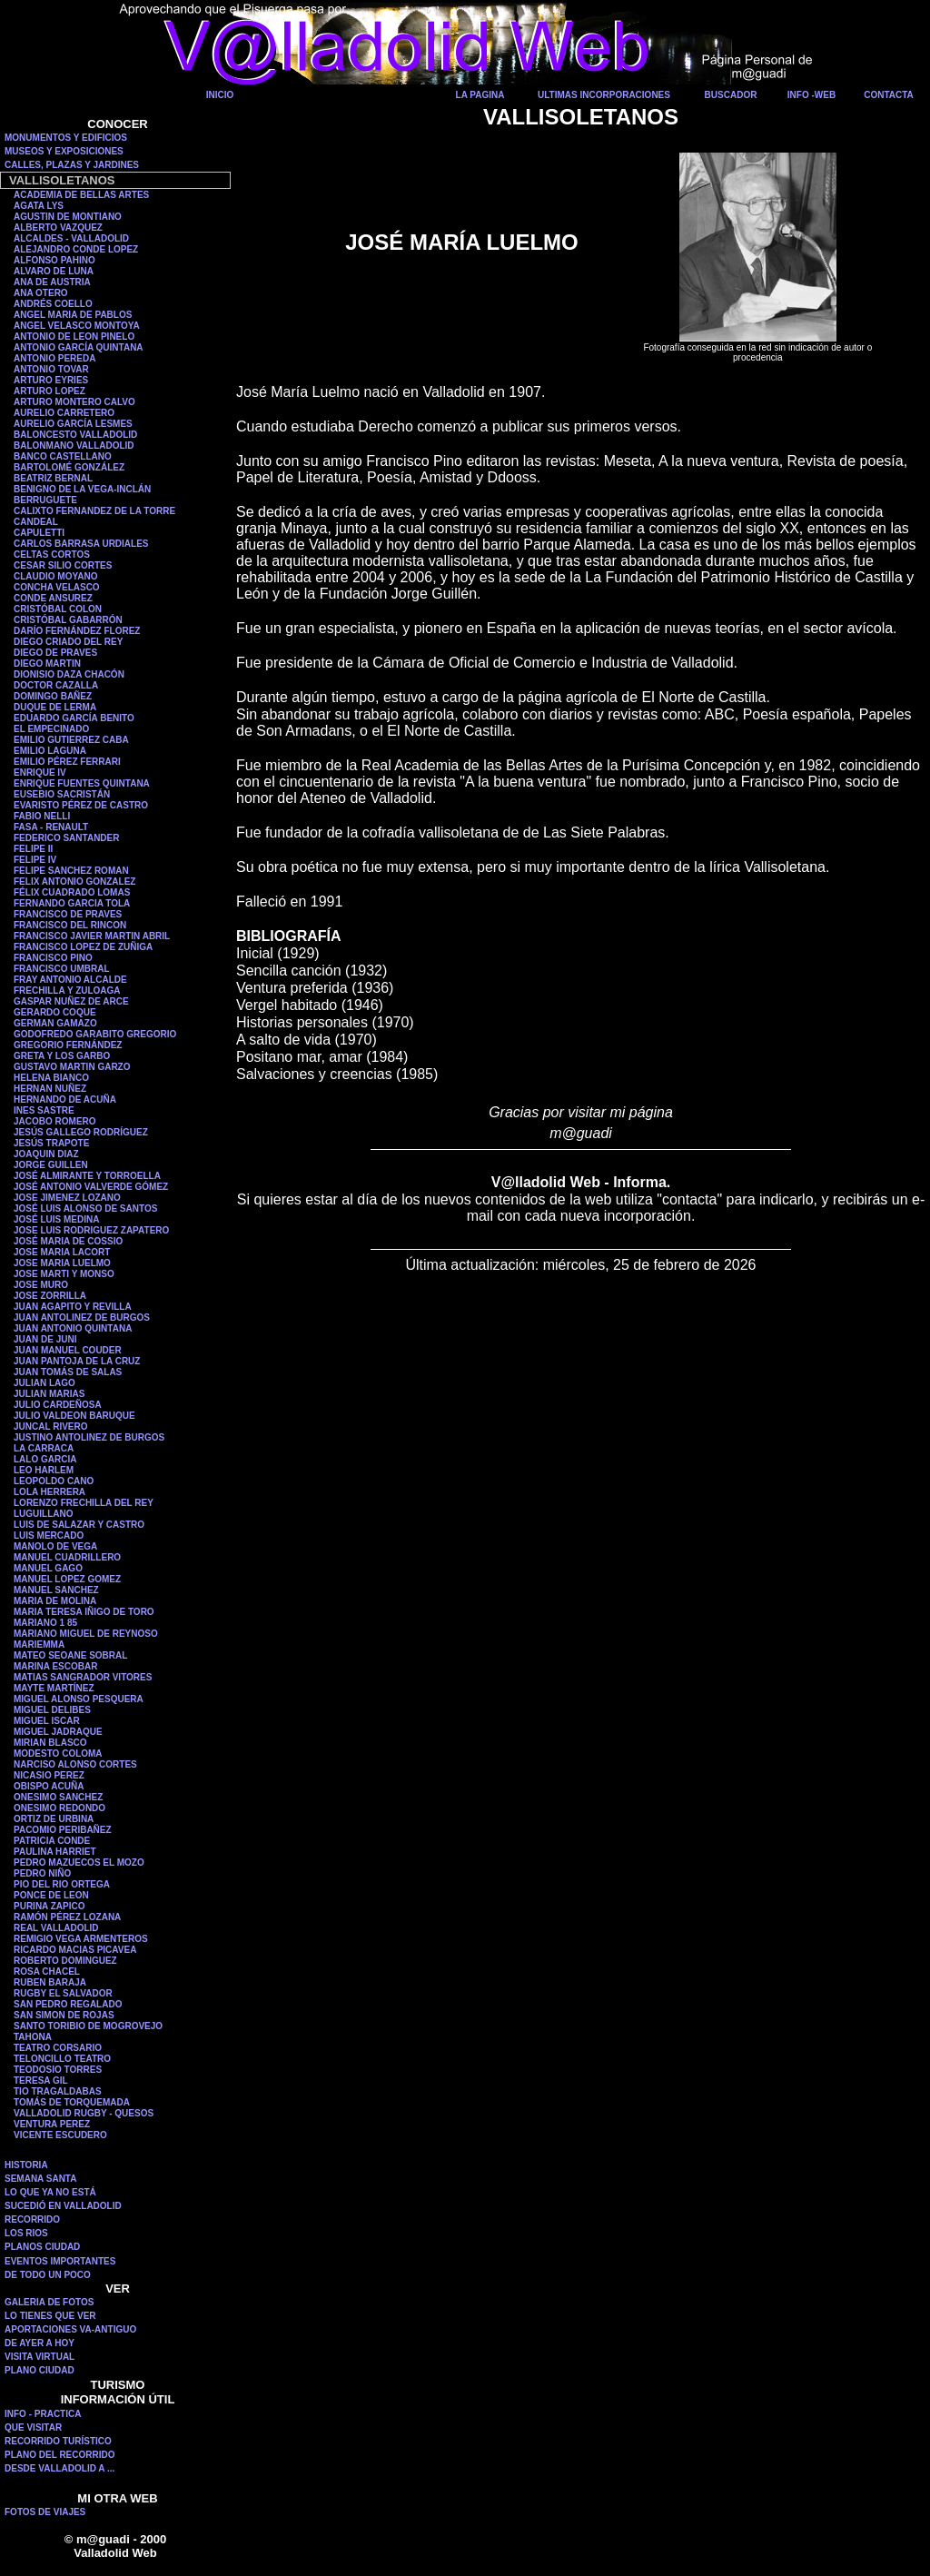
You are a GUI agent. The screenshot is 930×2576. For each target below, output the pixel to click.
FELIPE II (33, 849)
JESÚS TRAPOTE (51, 1143)
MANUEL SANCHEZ (56, 1590)
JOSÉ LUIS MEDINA (56, 1219)
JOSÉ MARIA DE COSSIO (68, 1241)
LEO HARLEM (44, 1470)
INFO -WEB (811, 95)
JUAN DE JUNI (45, 1339)
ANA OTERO (41, 293)
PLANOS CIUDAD (42, 2247)
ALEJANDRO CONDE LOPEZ (76, 249)
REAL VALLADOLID (56, 1928)
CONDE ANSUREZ (53, 598)
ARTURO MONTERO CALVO (74, 402)
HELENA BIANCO (51, 1078)
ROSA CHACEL (47, 1972)
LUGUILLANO (44, 1514)
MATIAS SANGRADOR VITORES (83, 1677)
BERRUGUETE (45, 500)
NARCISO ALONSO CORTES (75, 1764)
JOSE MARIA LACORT (62, 1252)
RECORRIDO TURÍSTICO (58, 2441)
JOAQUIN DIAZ (46, 1154)
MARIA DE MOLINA (55, 1601)
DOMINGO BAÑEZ (53, 696)
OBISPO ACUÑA (49, 1786)
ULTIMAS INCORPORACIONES (604, 95)
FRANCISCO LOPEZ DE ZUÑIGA (83, 947)
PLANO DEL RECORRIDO (60, 2455)
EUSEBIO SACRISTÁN (62, 794)
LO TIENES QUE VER (50, 2316)
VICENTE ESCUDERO (60, 2135)
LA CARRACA (44, 1448)
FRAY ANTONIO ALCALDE (70, 980)
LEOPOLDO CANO (54, 1481)
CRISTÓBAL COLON (58, 609)
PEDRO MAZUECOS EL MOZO (79, 1863)
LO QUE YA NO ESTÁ (50, 2192)
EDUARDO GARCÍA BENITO (74, 718)
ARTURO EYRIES (51, 380)
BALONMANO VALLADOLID (74, 446)
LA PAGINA (480, 95)
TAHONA (33, 2037)
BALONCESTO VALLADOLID (75, 435)
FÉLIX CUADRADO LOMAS (72, 892)
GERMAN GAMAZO (55, 1023)
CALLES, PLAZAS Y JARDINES (72, 165)
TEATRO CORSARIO (58, 2048)
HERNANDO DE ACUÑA (65, 1100)
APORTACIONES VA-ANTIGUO (70, 2329)
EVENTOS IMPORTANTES (60, 2261)
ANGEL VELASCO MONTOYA (77, 326)
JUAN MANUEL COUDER (68, 1350)
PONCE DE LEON (51, 1895)
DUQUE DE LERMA (55, 707)
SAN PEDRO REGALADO (68, 2004)
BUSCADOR (731, 95)
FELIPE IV (35, 860)
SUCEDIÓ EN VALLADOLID (63, 2206)
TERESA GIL (41, 2081)
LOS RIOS (26, 2233)
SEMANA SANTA (40, 2179)
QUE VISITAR (33, 2427)
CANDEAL (36, 522)
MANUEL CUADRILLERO (67, 1557)
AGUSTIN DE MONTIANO (68, 217)
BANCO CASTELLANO (63, 456)
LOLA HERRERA (49, 1492)
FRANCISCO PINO (53, 958)
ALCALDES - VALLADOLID (71, 238)
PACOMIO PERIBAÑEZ (63, 1830)
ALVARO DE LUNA (54, 271)
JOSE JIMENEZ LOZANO (67, 1198)
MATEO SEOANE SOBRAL (70, 1655)
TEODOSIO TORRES (58, 2070)
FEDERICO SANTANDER (66, 838)
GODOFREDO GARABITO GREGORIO (95, 1034)
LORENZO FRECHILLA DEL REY (83, 1503)
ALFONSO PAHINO (54, 260)
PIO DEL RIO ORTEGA (62, 1884)
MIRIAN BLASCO (50, 1743)
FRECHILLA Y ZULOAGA (67, 991)
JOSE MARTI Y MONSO (64, 1274)
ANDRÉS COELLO (53, 304)
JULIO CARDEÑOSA (58, 1405)
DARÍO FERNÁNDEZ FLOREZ (77, 631)
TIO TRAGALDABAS (58, 2091)
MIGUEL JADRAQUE (58, 1732)
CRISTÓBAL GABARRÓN (68, 620)
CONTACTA (889, 95)
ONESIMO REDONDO (59, 1808)
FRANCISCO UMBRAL (62, 969)
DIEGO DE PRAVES (55, 653)
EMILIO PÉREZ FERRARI (67, 762)
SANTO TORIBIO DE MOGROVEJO (88, 2026)
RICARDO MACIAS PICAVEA (75, 1950)
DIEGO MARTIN (47, 664)
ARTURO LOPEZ (49, 391)
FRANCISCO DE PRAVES (68, 914)
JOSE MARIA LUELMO (62, 1263)
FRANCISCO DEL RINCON (70, 925)
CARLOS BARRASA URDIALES (81, 544)
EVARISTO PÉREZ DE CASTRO (81, 805)
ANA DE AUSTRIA (52, 282)
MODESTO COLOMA (58, 1754)
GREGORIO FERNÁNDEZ (68, 1045)
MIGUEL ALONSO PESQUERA (78, 1699)
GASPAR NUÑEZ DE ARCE (71, 1001)
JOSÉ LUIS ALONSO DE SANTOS (85, 1209)
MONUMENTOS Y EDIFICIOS (66, 138)
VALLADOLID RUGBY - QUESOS (83, 2113)
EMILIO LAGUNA (50, 751)
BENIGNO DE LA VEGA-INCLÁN (82, 489)
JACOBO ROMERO (55, 1121)
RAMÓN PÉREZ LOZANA (67, 1917)
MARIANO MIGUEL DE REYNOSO (86, 1634)
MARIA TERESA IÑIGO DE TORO (84, 1612)
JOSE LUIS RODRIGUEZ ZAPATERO (91, 1230)
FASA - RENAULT (51, 827)
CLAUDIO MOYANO (55, 576)
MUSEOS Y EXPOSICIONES (64, 151)
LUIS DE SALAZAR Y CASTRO (79, 1525)
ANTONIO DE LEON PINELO (74, 337)
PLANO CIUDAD (39, 2370)
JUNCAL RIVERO (51, 1427)
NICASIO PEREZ (49, 1775)
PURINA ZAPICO (49, 1906)
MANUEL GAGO (48, 1568)
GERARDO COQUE (55, 1012)
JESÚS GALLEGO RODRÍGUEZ (81, 1132)
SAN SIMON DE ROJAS (64, 2015)
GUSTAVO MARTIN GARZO (72, 1067)
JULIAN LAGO (44, 1383)
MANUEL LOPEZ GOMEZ (67, 1579)
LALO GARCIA (45, 1459)
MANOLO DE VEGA (55, 1546)
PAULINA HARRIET (55, 1852)
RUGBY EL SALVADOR (63, 1993)
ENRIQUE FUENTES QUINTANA (82, 783)
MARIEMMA (39, 1645)
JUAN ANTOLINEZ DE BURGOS (82, 1318)
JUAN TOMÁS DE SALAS (68, 1372)
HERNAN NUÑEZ (50, 1089)
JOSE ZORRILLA (50, 1296)
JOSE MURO (41, 1285)
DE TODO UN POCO (48, 2275)
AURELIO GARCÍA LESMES (73, 424)
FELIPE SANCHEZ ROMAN (71, 871)
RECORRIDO (32, 2219)
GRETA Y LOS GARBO (62, 1056)
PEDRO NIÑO (42, 1873)
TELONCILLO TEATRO (62, 2059)
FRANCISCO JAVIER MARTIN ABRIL (92, 936)
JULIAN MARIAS (49, 1394)
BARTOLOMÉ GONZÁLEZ (69, 467)
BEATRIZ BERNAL (53, 478)
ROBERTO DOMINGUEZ (65, 1961)
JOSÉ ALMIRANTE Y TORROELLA (87, 1176)
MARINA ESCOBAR (55, 1666)
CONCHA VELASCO (57, 587)
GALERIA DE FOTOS (49, 2302)
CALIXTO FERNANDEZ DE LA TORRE (94, 511)
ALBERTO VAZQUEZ (58, 228)
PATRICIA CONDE (52, 1841)
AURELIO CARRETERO (64, 413)
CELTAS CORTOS (52, 555)
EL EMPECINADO (51, 729)
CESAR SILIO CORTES (63, 565)
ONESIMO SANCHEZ (58, 1797)
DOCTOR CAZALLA (56, 685)
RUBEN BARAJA (50, 1982)
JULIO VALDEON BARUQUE (74, 1416)
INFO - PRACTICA (43, 2414)
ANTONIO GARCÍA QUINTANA (78, 347)
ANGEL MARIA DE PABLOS (73, 315)
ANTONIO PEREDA (54, 358)
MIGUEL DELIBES (52, 1710)
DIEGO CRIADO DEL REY (68, 642)
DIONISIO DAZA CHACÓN (69, 674)
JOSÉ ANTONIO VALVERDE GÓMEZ (91, 1187)
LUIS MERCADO (49, 1536)
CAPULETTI (39, 533)
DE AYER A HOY (39, 2343)
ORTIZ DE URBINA (54, 1819)
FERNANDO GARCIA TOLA (72, 903)
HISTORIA (26, 2165)
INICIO (220, 95)
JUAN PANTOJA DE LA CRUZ (77, 1361)
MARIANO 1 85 (45, 1623)
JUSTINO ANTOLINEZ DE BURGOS (89, 1437)
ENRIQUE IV (40, 773)
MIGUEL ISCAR (47, 1721)
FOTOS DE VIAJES (45, 2512)
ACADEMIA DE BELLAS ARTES (81, 195)
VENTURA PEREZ (52, 2124)
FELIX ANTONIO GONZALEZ (74, 882)
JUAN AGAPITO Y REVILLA (73, 1307)
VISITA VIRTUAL (39, 2357)
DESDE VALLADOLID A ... (59, 2468)
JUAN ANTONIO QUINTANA (73, 1328)
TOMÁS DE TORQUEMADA (72, 2102)
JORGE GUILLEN (51, 1165)
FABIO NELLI (42, 816)
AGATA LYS (39, 206)
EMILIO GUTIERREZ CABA (71, 740)
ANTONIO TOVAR (51, 369)
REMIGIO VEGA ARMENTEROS (81, 1939)
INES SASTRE (44, 1110)
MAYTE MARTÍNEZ (54, 1688)
